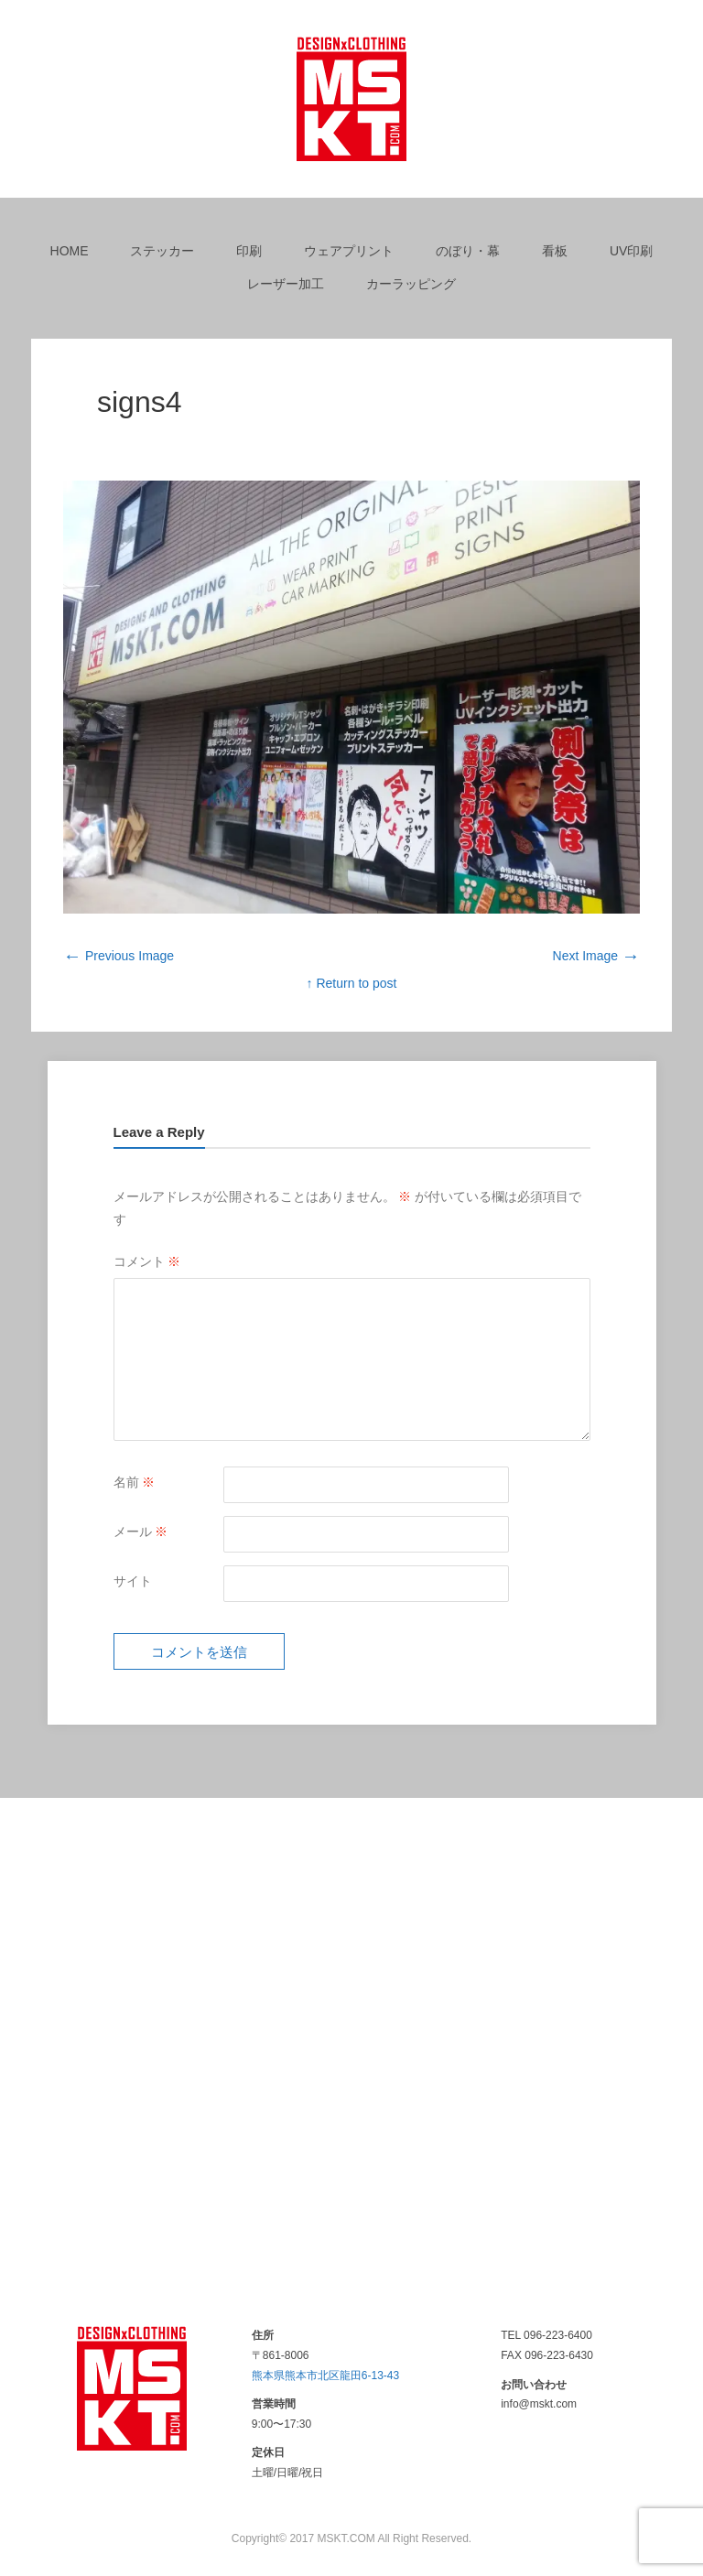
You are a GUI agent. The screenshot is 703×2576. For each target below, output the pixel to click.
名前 (135, 1482)
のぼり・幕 (468, 251)
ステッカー (162, 251)
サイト (133, 1581)
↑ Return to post (352, 983)
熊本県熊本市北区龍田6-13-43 (325, 2375)
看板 (555, 251)
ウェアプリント (349, 251)
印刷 (249, 251)
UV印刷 (631, 251)
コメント (147, 1261)
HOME (69, 251)
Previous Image (118, 955)
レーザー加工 (285, 283)
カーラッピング (411, 283)
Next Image (596, 955)
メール (141, 1531)
